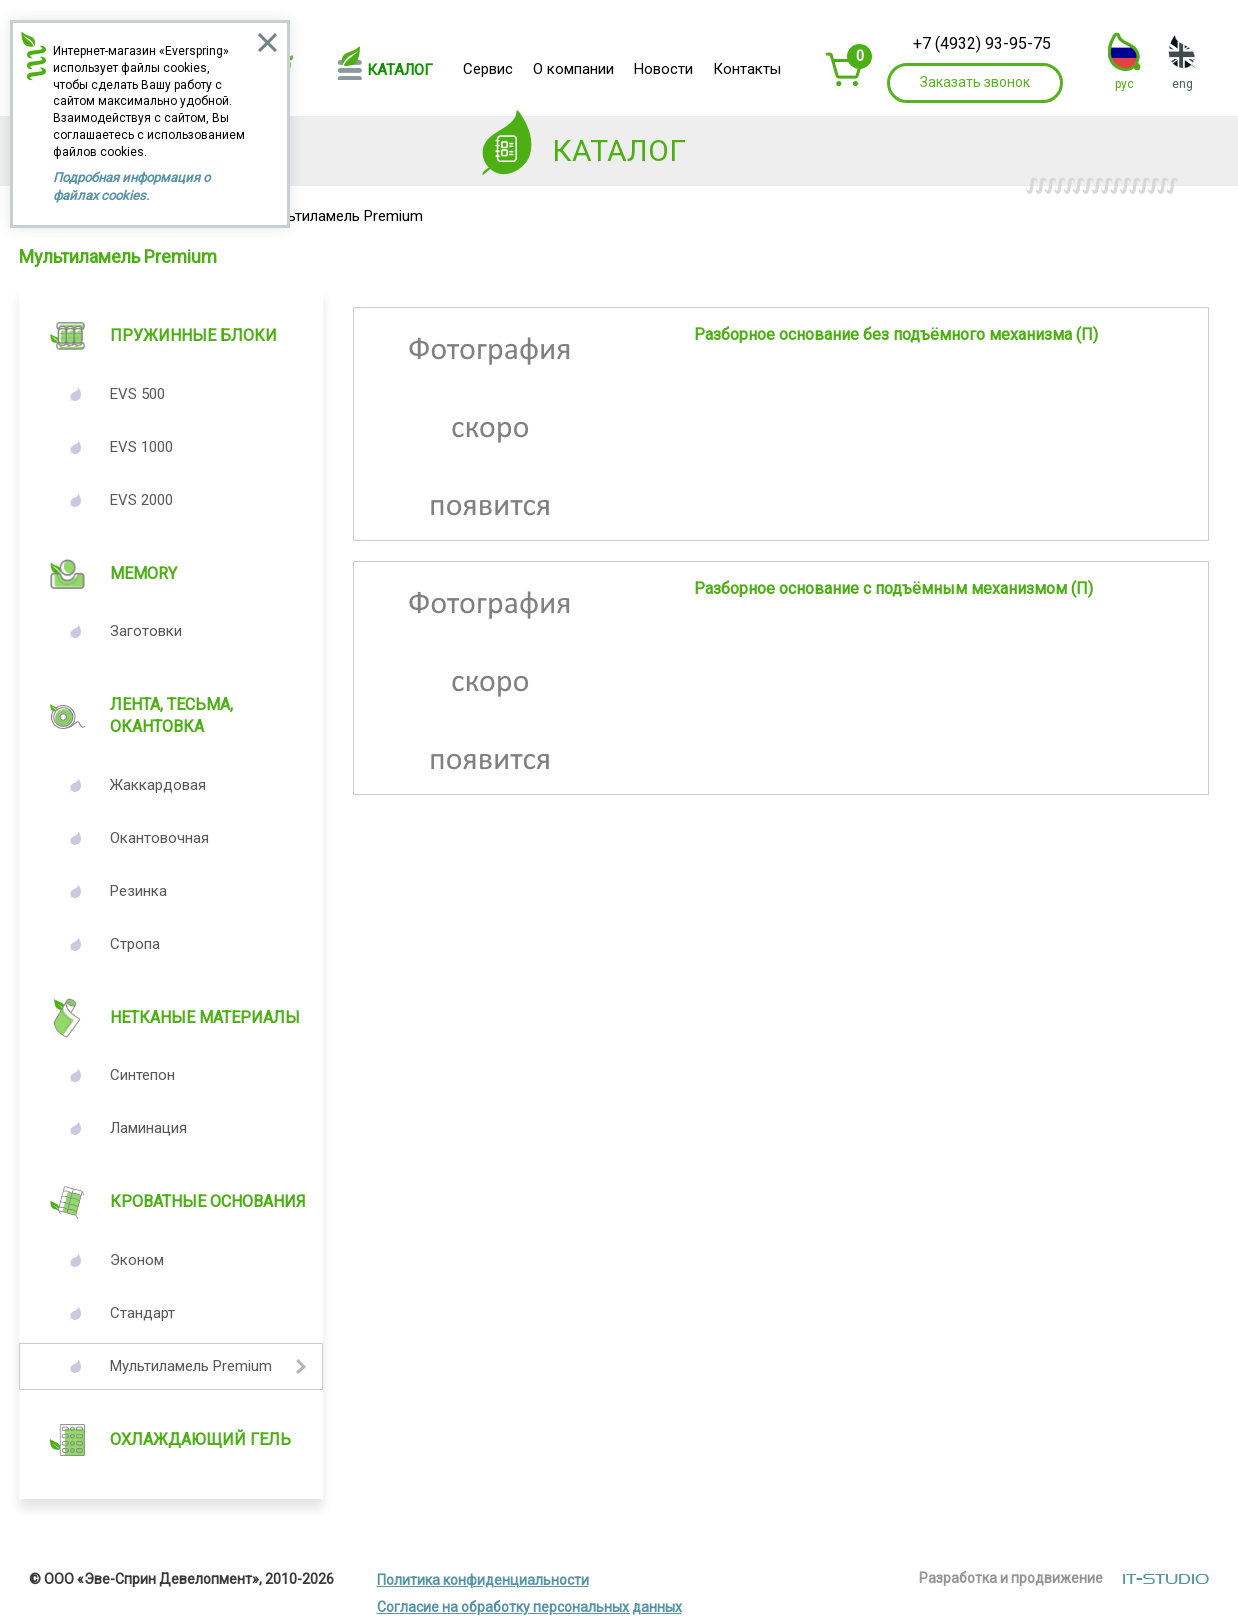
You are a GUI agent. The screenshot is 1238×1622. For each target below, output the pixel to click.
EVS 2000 (141, 500)
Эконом (137, 1260)
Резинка (138, 891)
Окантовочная (159, 838)
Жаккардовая (158, 785)
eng (1182, 84)
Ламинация (148, 1128)
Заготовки (146, 631)
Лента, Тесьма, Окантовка (171, 715)
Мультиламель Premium (191, 1366)
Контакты (747, 69)
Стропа (135, 944)
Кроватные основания (208, 1201)
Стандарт (142, 1313)
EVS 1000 (141, 447)
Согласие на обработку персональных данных (529, 1607)
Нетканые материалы (205, 1017)
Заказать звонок (975, 82)
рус (1124, 84)
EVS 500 (137, 394)
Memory (143, 573)
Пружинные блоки (193, 335)
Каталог (400, 70)
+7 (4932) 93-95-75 (982, 43)
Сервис (488, 69)
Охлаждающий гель (200, 1439)
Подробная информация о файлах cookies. (131, 186)
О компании (573, 69)
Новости (663, 69)
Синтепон (142, 1075)
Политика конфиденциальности (483, 1580)
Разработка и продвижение (1011, 1578)
